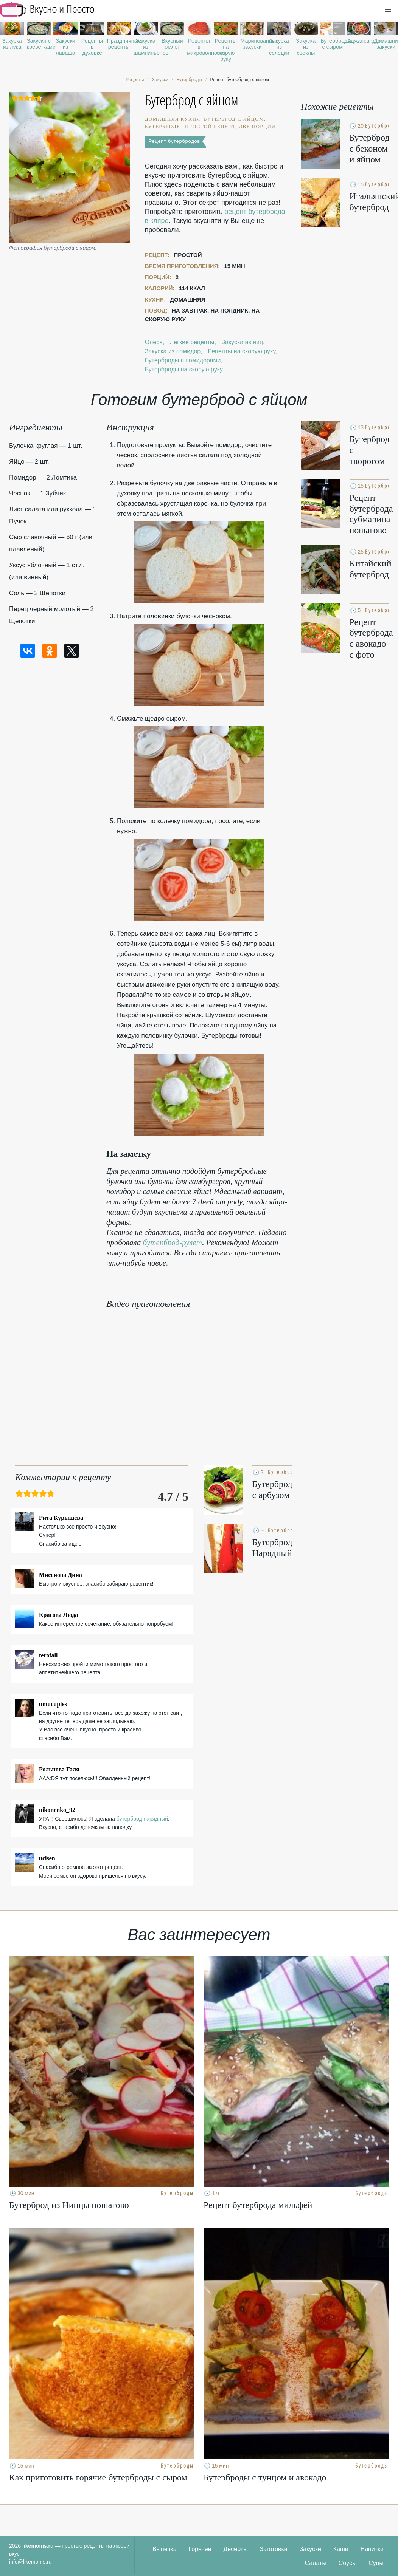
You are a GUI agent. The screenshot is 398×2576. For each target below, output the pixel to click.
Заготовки (273, 2549)
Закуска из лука (12, 44)
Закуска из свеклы (306, 47)
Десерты (236, 2549)
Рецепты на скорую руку (226, 50)
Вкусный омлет (172, 44)
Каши (340, 2549)
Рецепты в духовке (92, 47)
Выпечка (164, 2549)
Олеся (154, 342)
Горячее (200, 2549)
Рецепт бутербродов (174, 141)
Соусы (348, 2563)
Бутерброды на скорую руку (184, 369)
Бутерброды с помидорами (183, 360)
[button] (388, 10)
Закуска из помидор (173, 351)
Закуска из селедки (279, 47)
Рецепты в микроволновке (199, 47)
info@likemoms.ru (30, 2562)
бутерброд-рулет (172, 1242)
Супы (376, 2563)
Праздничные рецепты (119, 44)
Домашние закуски (386, 44)
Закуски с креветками (39, 44)
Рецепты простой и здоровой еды (47, 9)
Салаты (315, 2563)
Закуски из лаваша (65, 47)
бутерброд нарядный (142, 1819)
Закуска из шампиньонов (146, 47)
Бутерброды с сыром (332, 44)
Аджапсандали (359, 41)
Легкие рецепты (192, 342)
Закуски (310, 2549)
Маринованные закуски (252, 44)
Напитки (372, 2549)
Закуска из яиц (242, 342)
